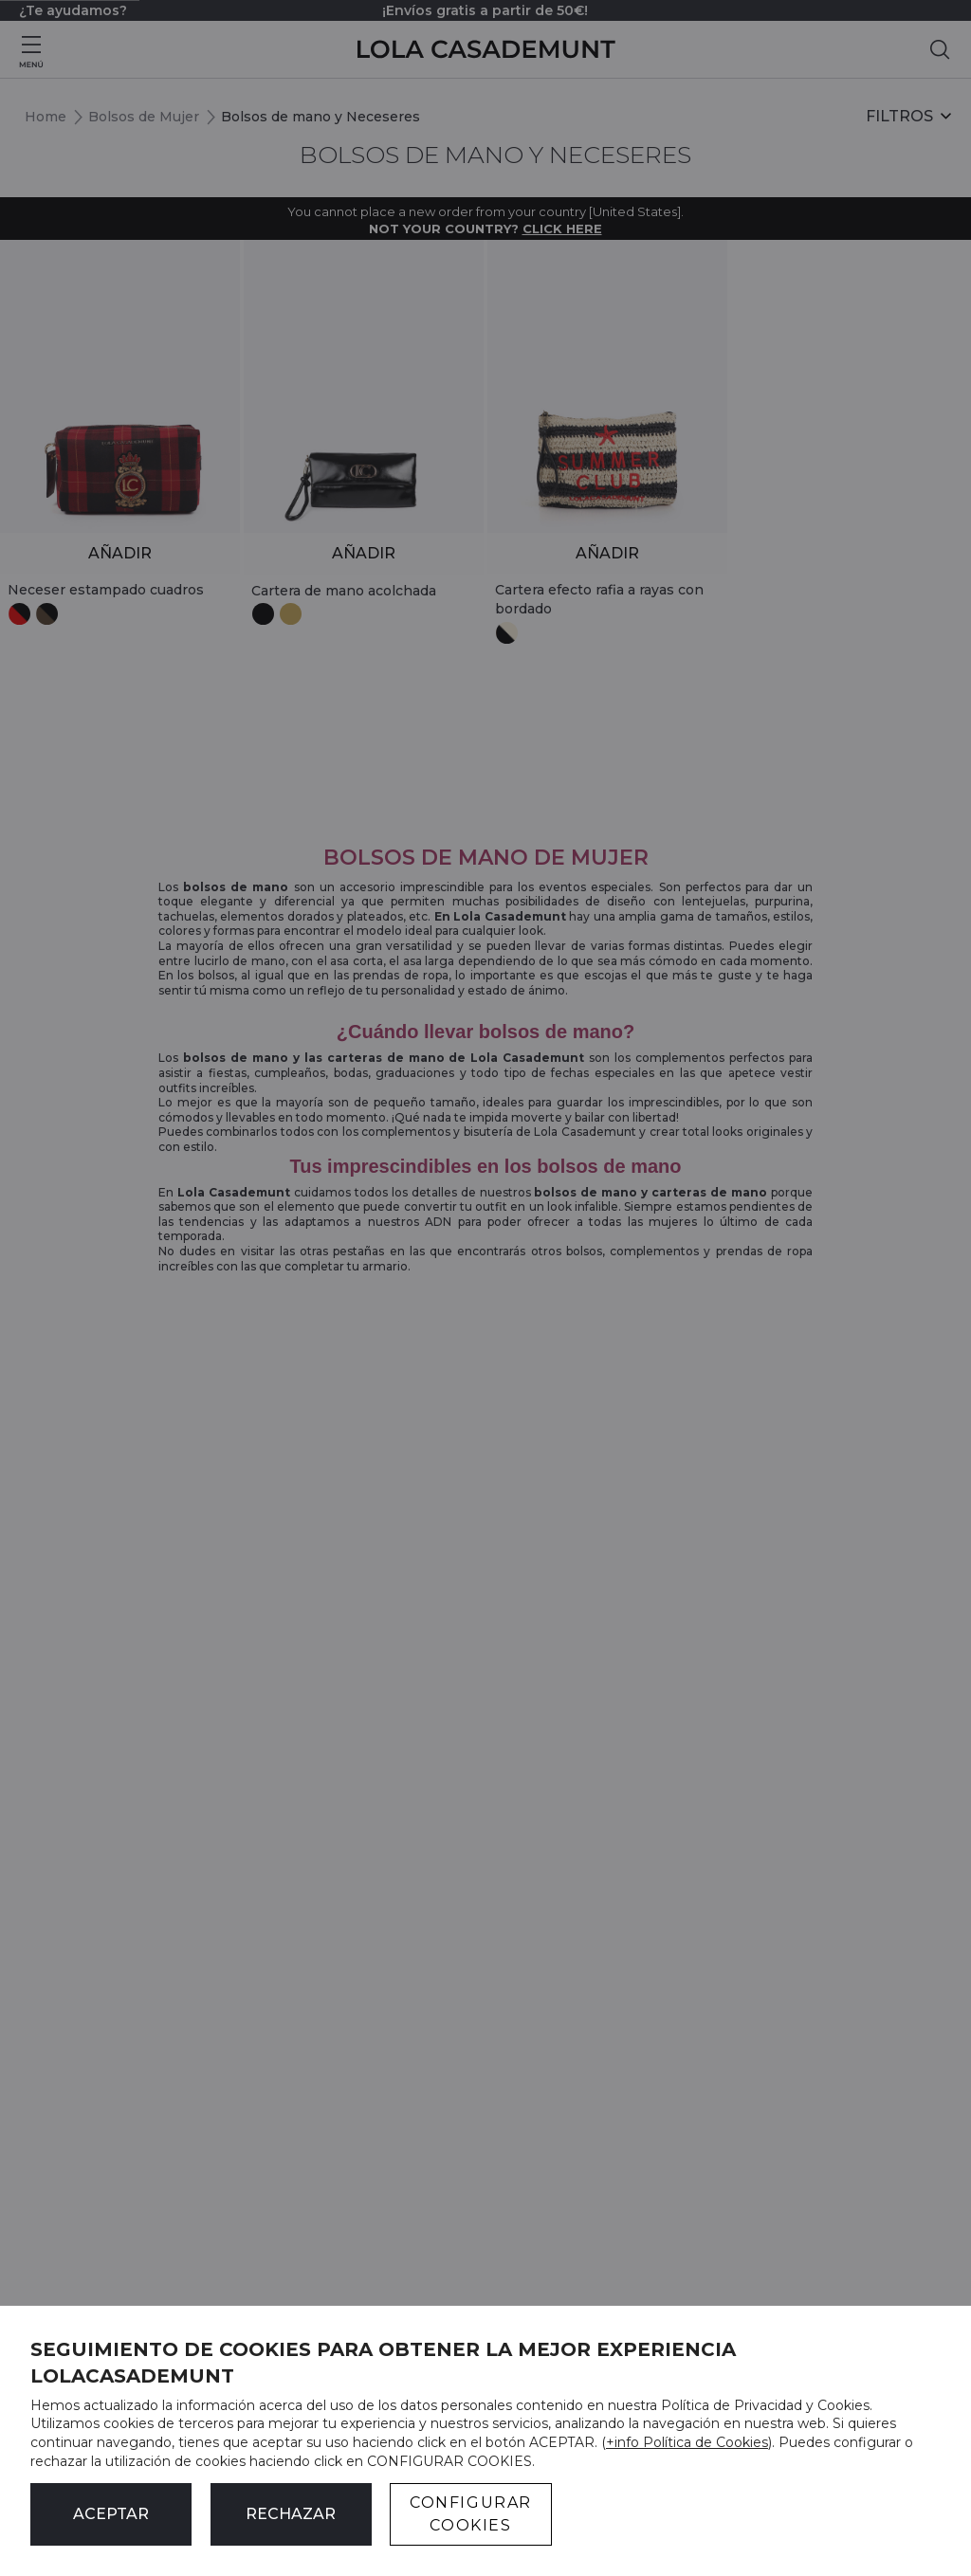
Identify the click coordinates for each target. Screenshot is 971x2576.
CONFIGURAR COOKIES (471, 2514)
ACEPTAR (111, 2514)
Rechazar (291, 2514)
